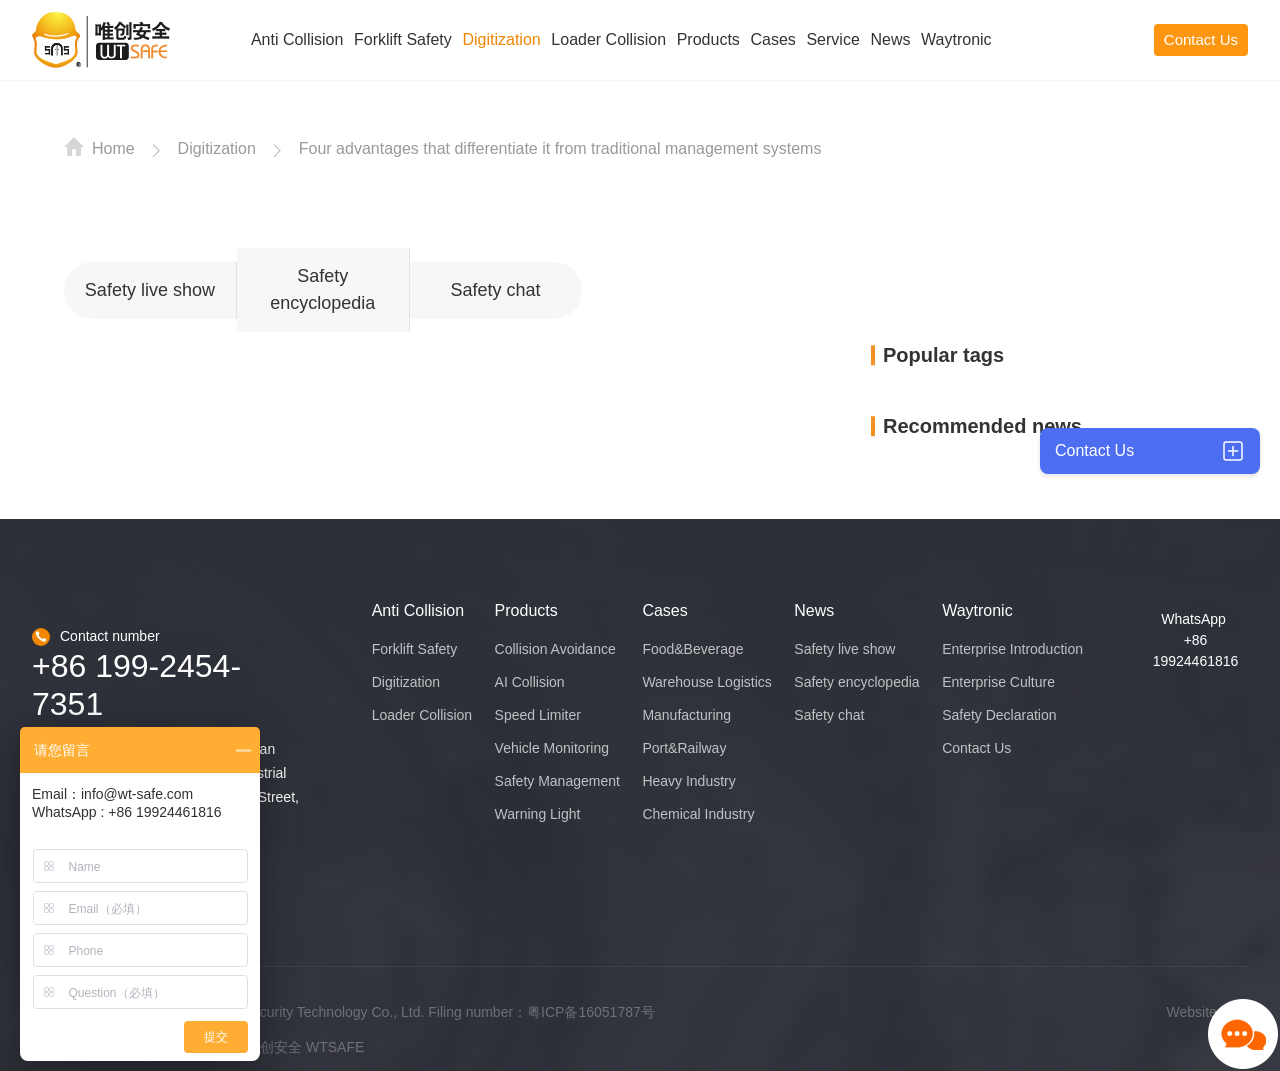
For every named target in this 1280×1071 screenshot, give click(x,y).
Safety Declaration (999, 715)
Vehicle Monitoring (552, 748)
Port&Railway (684, 748)
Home (99, 147)
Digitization (501, 39)
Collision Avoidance (555, 649)
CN (1102, 39)
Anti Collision (297, 39)
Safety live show (150, 290)
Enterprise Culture (998, 682)
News (890, 39)
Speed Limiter (538, 715)
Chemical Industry (698, 814)
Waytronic (956, 39)
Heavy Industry (688, 781)
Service (832, 39)
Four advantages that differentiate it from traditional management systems (560, 148)
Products (708, 39)
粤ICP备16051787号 (591, 1012)
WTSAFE (335, 1047)
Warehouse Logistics (706, 682)
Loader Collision (608, 39)
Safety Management (557, 781)
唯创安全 (274, 1047)
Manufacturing (686, 715)
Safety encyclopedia (322, 289)
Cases (772, 39)
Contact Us (1201, 39)
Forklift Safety (403, 39)
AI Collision (530, 682)
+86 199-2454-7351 (136, 685)
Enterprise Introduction (1012, 649)
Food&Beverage (692, 649)
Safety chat (495, 290)
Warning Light (538, 814)
